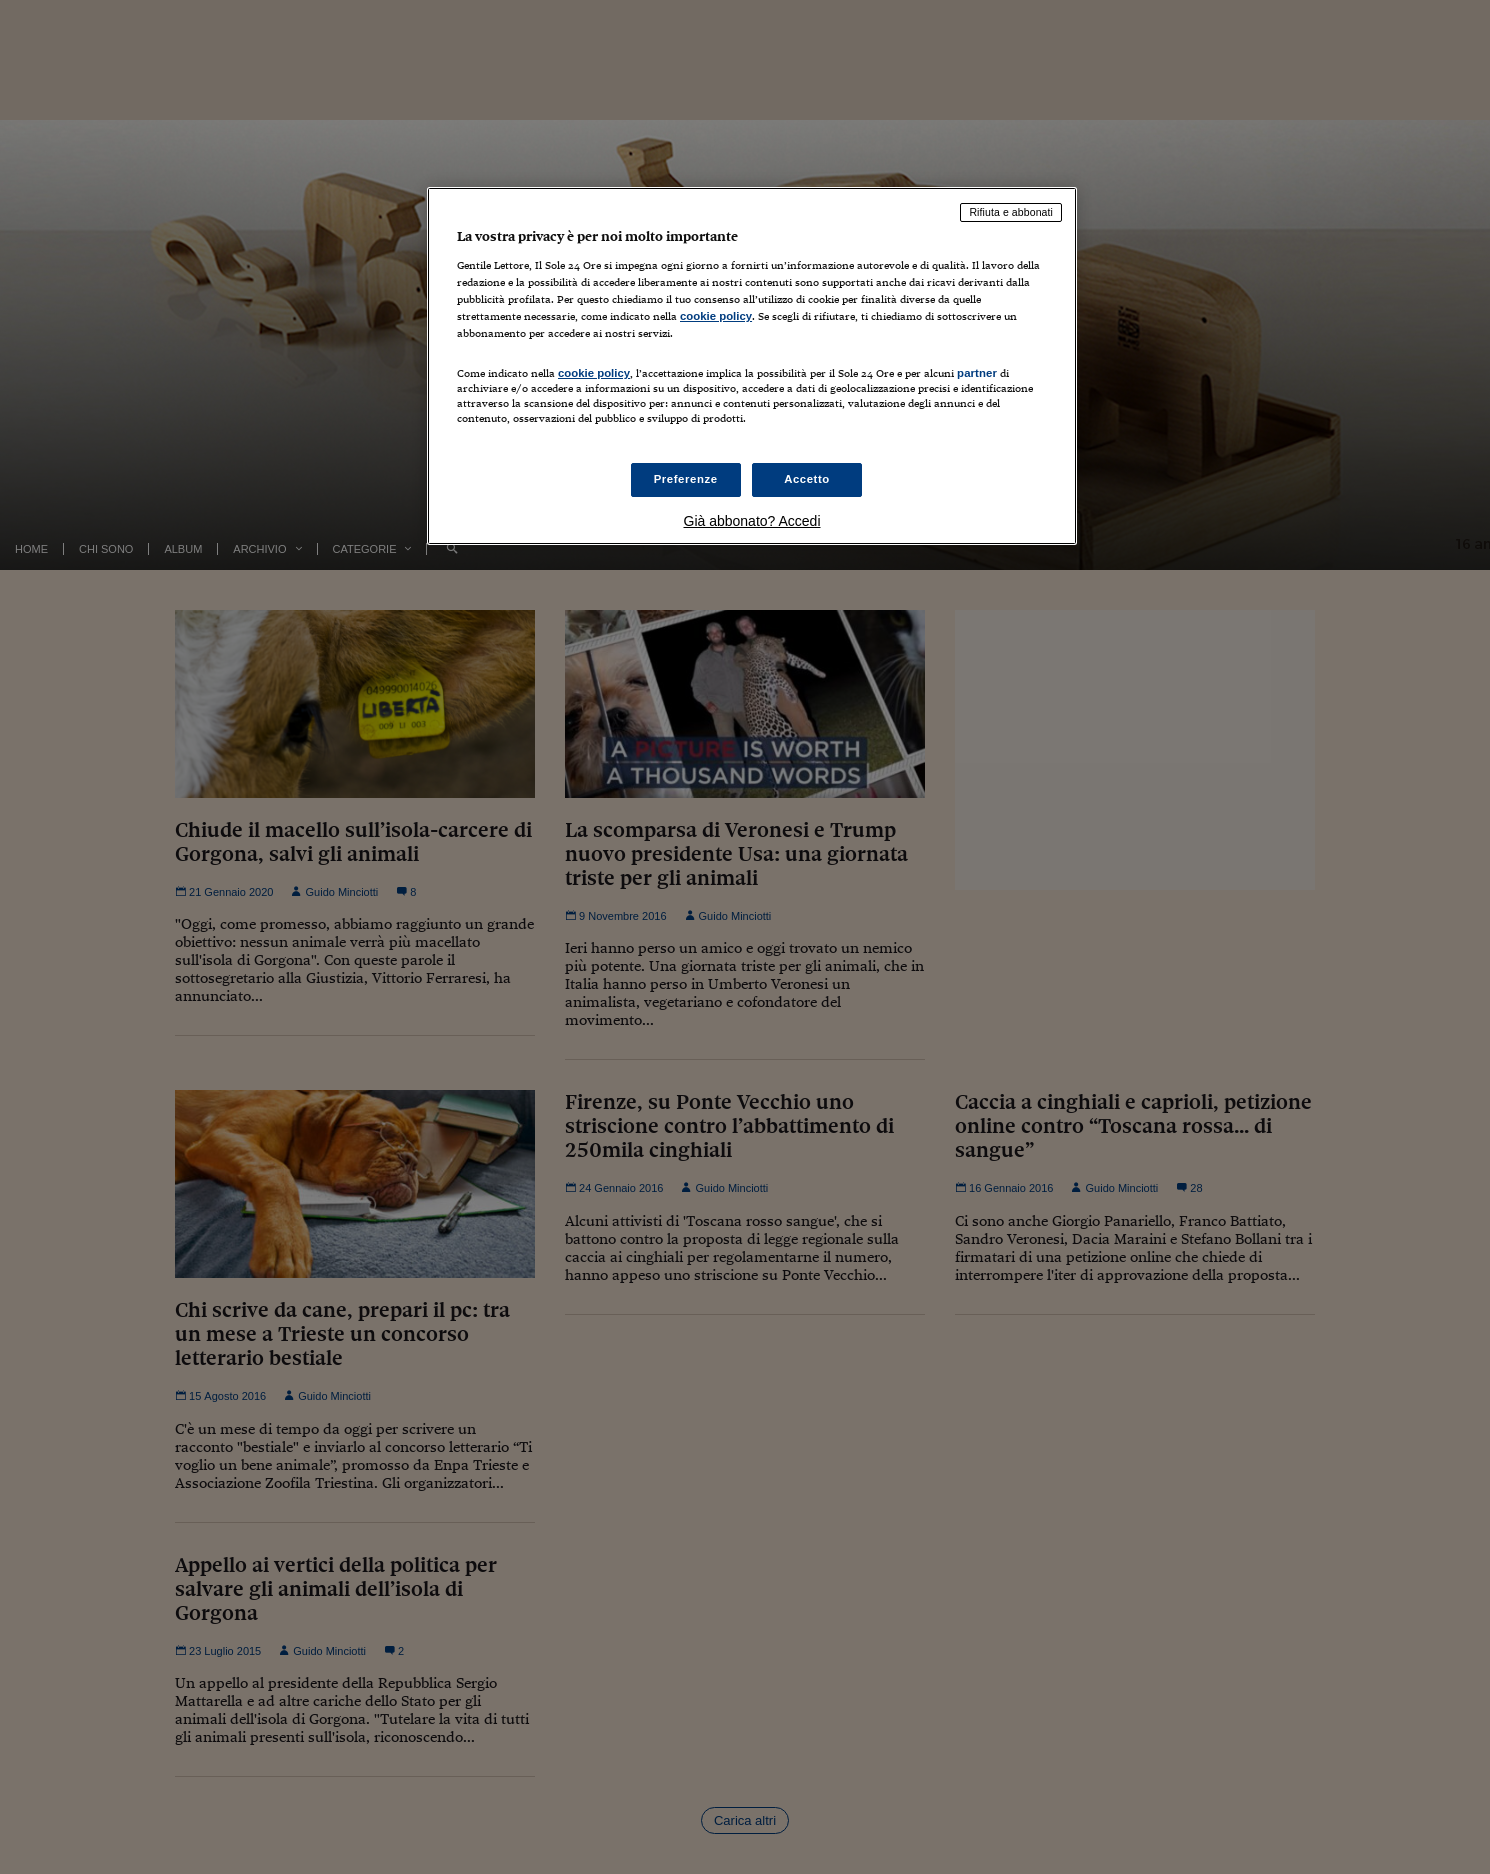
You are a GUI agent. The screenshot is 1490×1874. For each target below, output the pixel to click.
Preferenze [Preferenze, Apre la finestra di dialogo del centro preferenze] (686, 479)
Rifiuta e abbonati (1011, 212)
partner (977, 373)
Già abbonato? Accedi (752, 521)
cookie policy (716, 316)
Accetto (807, 479)
